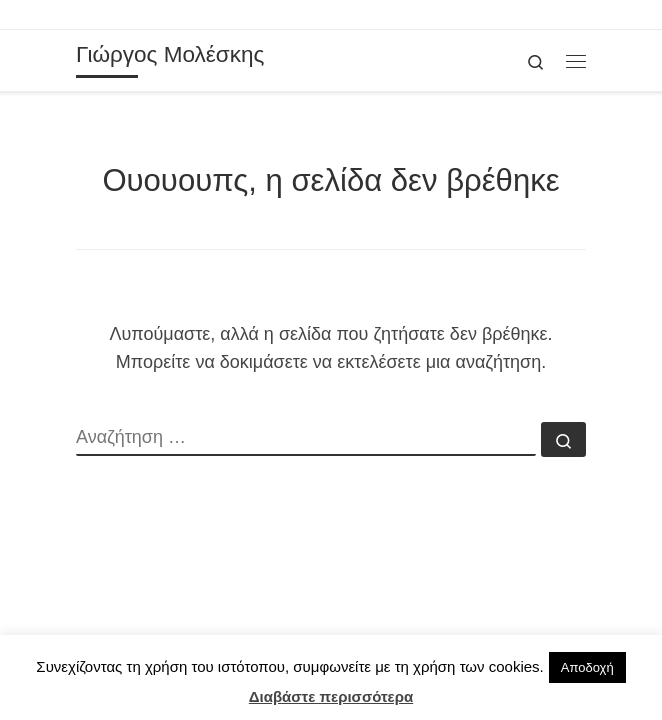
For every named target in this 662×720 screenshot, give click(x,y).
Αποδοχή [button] (587, 667)
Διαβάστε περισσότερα (331, 696)
